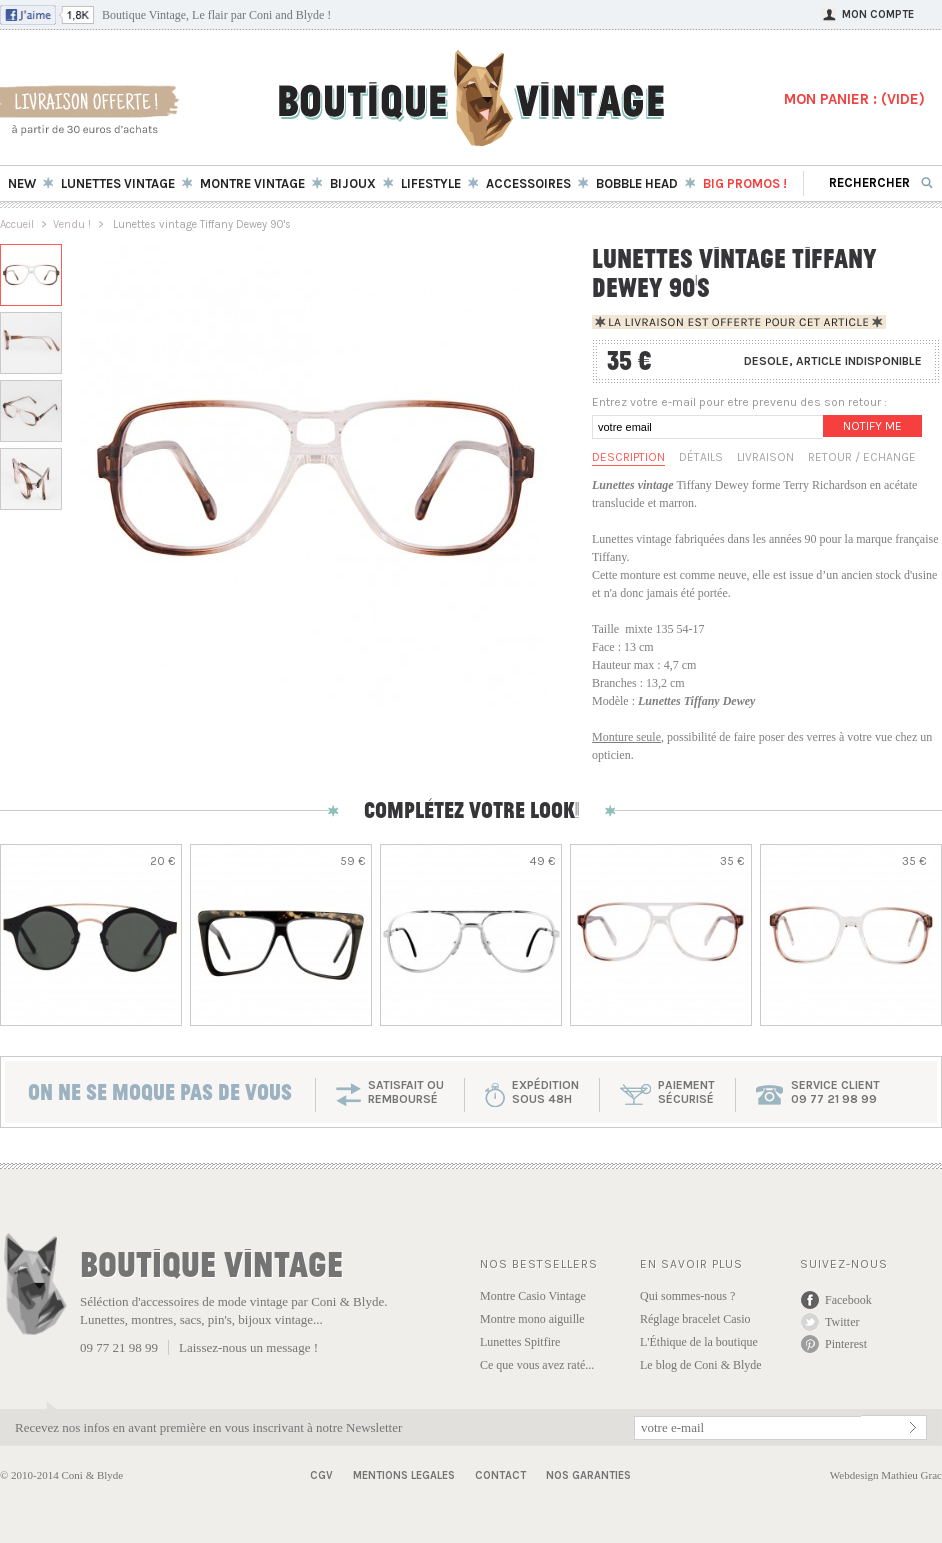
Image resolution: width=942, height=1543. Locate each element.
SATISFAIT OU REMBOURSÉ (406, 1092)
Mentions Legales (404, 1475)
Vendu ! (72, 224)
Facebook (848, 1300)
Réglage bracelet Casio (695, 1319)
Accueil (17, 224)
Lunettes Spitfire (520, 1342)
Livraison (765, 457)
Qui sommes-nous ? (687, 1296)
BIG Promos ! (745, 183)
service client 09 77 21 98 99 (835, 1092)
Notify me (872, 426)
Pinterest (846, 1344)
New (22, 183)
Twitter (842, 1322)
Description (628, 457)
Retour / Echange (862, 457)
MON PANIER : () (854, 99)
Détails (701, 457)
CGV (321, 1475)
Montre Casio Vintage (533, 1296)
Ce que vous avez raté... (537, 1365)
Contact (500, 1475)
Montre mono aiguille (532, 1319)
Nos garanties (588, 1475)
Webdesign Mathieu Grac (886, 1475)
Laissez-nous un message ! (248, 1347)
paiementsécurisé (686, 1092)
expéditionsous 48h (545, 1092)
